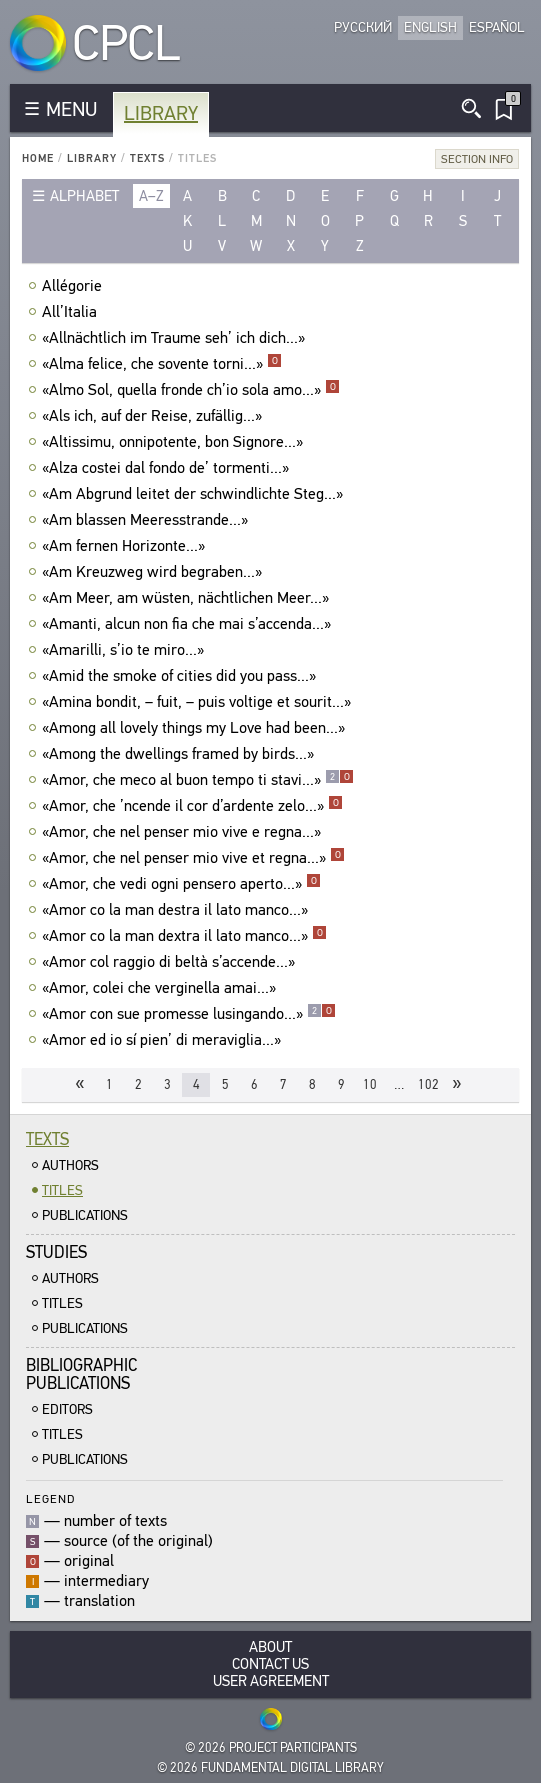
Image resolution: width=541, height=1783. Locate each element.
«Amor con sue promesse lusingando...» (189, 1014)
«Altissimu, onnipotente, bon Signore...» (175, 442)
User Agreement (271, 1681)
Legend (50, 1498)
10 (370, 1084)
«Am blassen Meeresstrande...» (147, 520)
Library (161, 113)
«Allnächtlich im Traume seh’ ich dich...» (176, 338)
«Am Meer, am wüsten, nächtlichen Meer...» (188, 598)
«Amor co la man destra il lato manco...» (177, 910)
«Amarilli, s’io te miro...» (125, 650)
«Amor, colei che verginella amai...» (161, 988)
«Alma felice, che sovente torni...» (162, 364)
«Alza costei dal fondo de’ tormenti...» (168, 468)
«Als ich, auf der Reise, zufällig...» (154, 416)
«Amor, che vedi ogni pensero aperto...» (181, 884)
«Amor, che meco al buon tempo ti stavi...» (198, 780)
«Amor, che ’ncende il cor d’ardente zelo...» (192, 806)
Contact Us (270, 1664)
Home (38, 158)
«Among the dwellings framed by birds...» (180, 754)
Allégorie (74, 286)
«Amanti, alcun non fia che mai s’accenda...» (189, 624)
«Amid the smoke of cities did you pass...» (181, 676)
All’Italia (72, 312)
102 (428, 1084)
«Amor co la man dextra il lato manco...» (184, 936)
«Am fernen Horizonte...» (126, 546)
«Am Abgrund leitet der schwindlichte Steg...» (195, 494)
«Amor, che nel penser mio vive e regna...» (184, 832)
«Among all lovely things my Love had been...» (196, 728)
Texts (147, 158)
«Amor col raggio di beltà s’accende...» (171, 962)
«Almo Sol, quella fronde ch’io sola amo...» (191, 390)
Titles (62, 1190)
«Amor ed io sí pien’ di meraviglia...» (164, 1040)
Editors (67, 1409)
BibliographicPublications (81, 1374)
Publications (85, 1215)
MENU (71, 109)
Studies (56, 1252)
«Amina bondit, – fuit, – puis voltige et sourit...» (199, 702)
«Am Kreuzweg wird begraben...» (154, 572)
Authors (70, 1165)
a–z (151, 196)
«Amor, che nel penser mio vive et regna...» (193, 858)
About (270, 1647)
